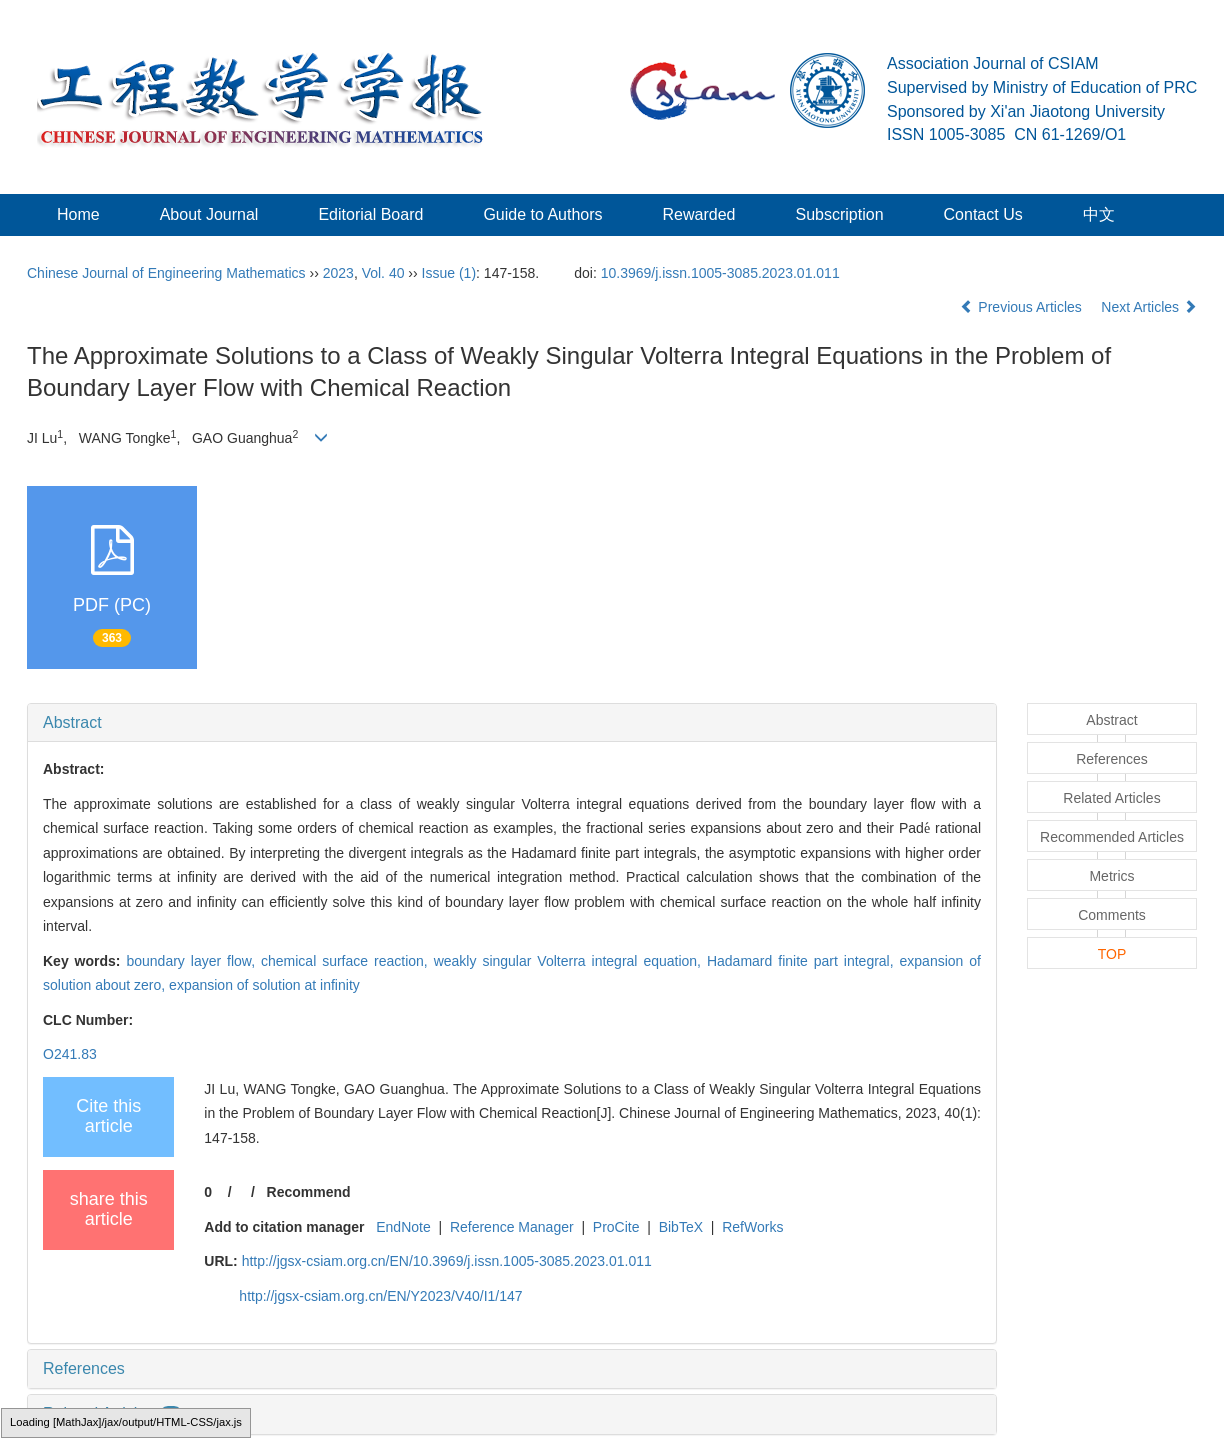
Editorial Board (370, 214)
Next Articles (1149, 307)
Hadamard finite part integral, (803, 961)
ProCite (616, 1227)
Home (78, 214)
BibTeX (681, 1227)
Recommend (309, 1192)
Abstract (72, 722)
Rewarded (699, 214)
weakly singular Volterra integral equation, (570, 961)
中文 (1099, 214)
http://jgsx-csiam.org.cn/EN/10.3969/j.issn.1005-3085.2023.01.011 (447, 1261)
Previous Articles (1022, 307)
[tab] (512, 723)
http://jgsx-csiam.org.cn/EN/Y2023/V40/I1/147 (380, 1296)
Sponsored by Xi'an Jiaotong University (1026, 111)
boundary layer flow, (193, 961)
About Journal (209, 214)
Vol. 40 (383, 273)
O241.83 (70, 1054)
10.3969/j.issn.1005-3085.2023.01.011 (720, 273)
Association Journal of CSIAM (993, 63)
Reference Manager (512, 1227)
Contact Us (983, 214)
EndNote (403, 1227)
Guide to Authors (542, 214)
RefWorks (752, 1227)
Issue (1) (449, 273)
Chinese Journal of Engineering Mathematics (166, 273)
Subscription (840, 214)
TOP (1112, 954)
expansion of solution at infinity (264, 985)
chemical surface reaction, (347, 961)
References (84, 1368)
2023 (338, 273)
